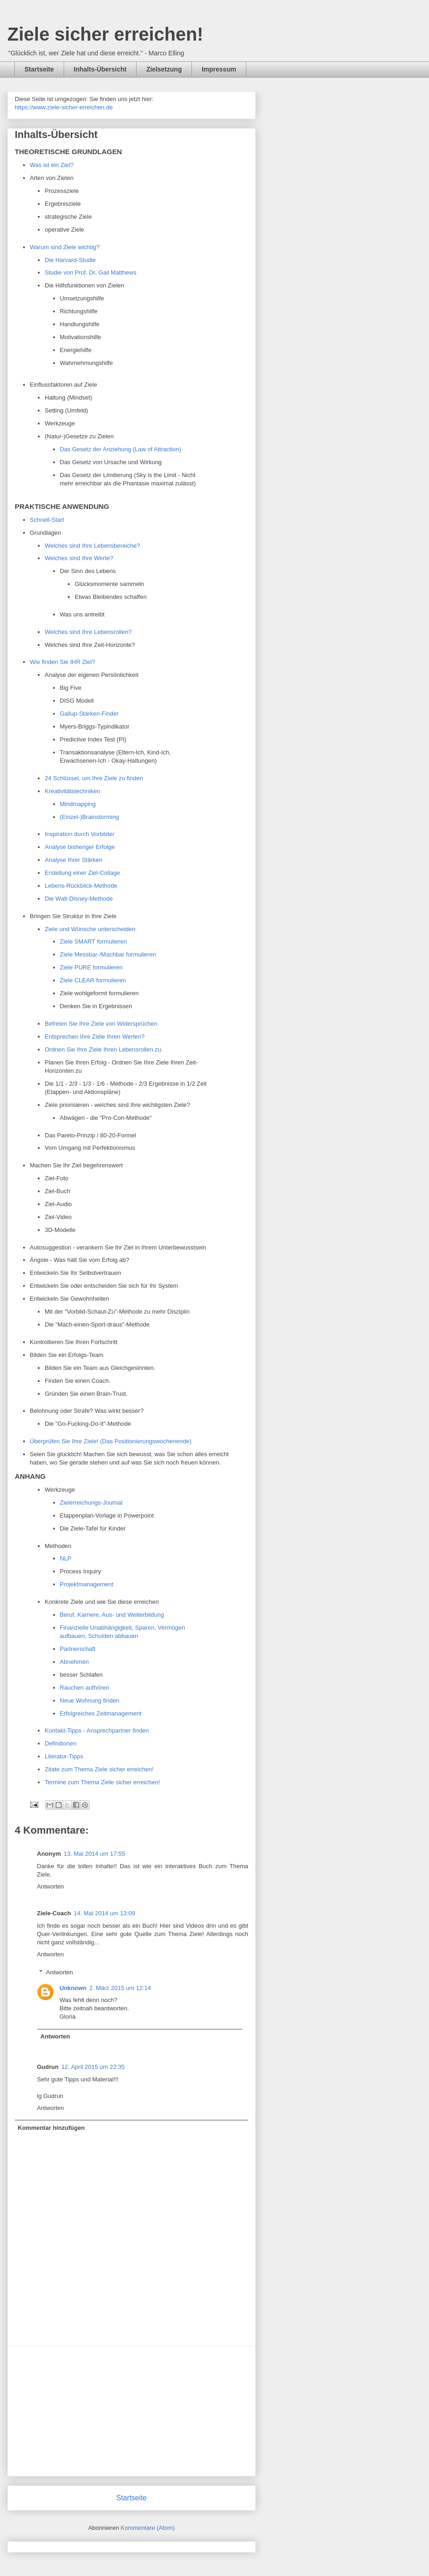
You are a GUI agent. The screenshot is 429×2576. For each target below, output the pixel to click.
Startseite (39, 69)
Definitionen (61, 1743)
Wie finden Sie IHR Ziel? (62, 661)
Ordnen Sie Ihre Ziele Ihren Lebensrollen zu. (104, 1049)
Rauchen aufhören (84, 1687)
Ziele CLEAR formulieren (93, 980)
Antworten (50, 1886)
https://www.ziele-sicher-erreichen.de (64, 107)
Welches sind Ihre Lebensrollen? (89, 631)
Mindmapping (78, 804)
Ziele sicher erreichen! (105, 34)
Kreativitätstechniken (72, 791)
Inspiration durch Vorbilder (79, 834)
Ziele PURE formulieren (91, 967)
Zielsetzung (164, 69)
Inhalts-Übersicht (100, 69)
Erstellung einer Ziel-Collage (82, 872)
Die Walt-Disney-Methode (79, 898)
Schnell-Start (47, 519)
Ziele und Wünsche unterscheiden (90, 929)
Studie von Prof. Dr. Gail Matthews (91, 272)
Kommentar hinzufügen (51, 2127)
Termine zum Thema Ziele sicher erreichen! (102, 1782)
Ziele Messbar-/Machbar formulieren (108, 954)
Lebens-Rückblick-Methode (81, 885)
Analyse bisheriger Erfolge (80, 846)
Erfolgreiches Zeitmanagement (101, 1713)
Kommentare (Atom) (148, 2527)
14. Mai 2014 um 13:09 (104, 1913)
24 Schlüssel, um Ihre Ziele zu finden (94, 778)
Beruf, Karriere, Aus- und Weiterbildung (112, 1614)
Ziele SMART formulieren (93, 941)
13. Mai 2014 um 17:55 (94, 1853)
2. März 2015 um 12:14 (120, 1987)
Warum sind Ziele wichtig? (65, 247)
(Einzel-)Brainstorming (89, 816)
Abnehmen (74, 1661)
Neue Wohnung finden (89, 1700)
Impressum (219, 69)
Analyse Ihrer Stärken (73, 859)
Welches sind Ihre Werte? (79, 558)
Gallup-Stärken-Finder (89, 713)
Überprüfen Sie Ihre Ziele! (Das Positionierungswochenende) (110, 1441)
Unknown (73, 1987)
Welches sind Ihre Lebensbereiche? (92, 545)
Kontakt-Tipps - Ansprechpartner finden (97, 1730)
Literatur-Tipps (64, 1756)
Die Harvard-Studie (70, 260)
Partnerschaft (77, 1648)
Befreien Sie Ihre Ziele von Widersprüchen (101, 1023)
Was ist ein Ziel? (52, 164)
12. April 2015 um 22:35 (93, 2066)
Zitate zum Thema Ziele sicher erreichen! (99, 1769)
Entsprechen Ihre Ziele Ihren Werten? (95, 1036)
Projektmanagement (86, 1584)
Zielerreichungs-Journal (91, 1502)
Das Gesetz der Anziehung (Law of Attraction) (120, 449)
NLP (66, 1558)
